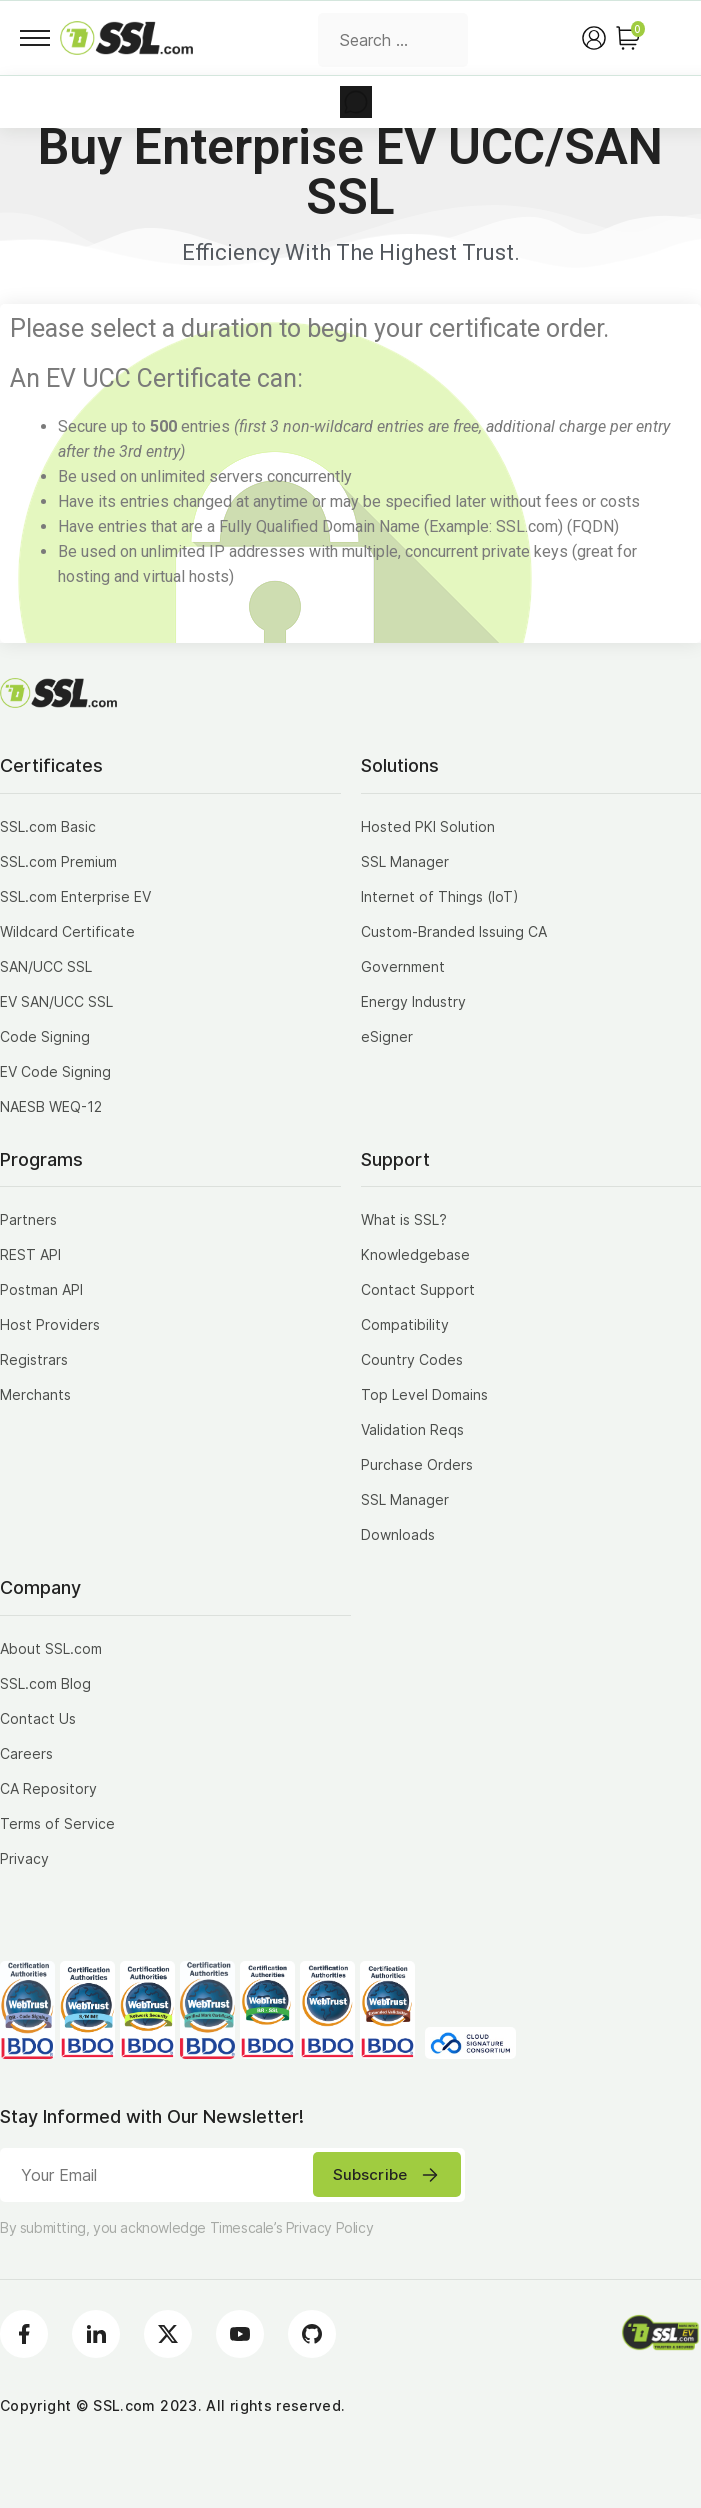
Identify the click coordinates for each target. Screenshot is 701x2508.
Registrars (34, 1359)
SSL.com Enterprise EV (75, 896)
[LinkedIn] (96, 2334)
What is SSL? (404, 1219)
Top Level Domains (424, 1394)
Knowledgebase (415, 1254)
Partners (28, 1219)
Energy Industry (413, 1001)
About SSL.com (51, 1648)
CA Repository (48, 1788)
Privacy (24, 1858)
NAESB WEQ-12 (51, 1106)
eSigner (387, 1036)
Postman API (41, 1289)
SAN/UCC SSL (46, 966)
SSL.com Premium (58, 861)
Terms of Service (57, 1823)
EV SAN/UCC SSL (56, 1001)
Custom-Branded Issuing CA (454, 931)
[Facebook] (24, 2334)
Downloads (398, 1534)
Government (403, 966)
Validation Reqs (412, 1429)
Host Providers (50, 1324)
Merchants (35, 1394)
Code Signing (45, 1036)
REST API (30, 1254)
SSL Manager (405, 861)
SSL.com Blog (45, 1683)
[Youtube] (240, 2334)
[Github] (312, 2334)
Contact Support (418, 1289)
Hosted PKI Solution (428, 826)
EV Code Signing (55, 1071)
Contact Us (38, 1718)
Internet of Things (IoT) (440, 896)
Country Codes (412, 1359)
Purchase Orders (417, 1464)
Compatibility (405, 1324)
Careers (26, 1753)
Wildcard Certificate (67, 931)
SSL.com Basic (48, 826)
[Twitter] (168, 2334)
